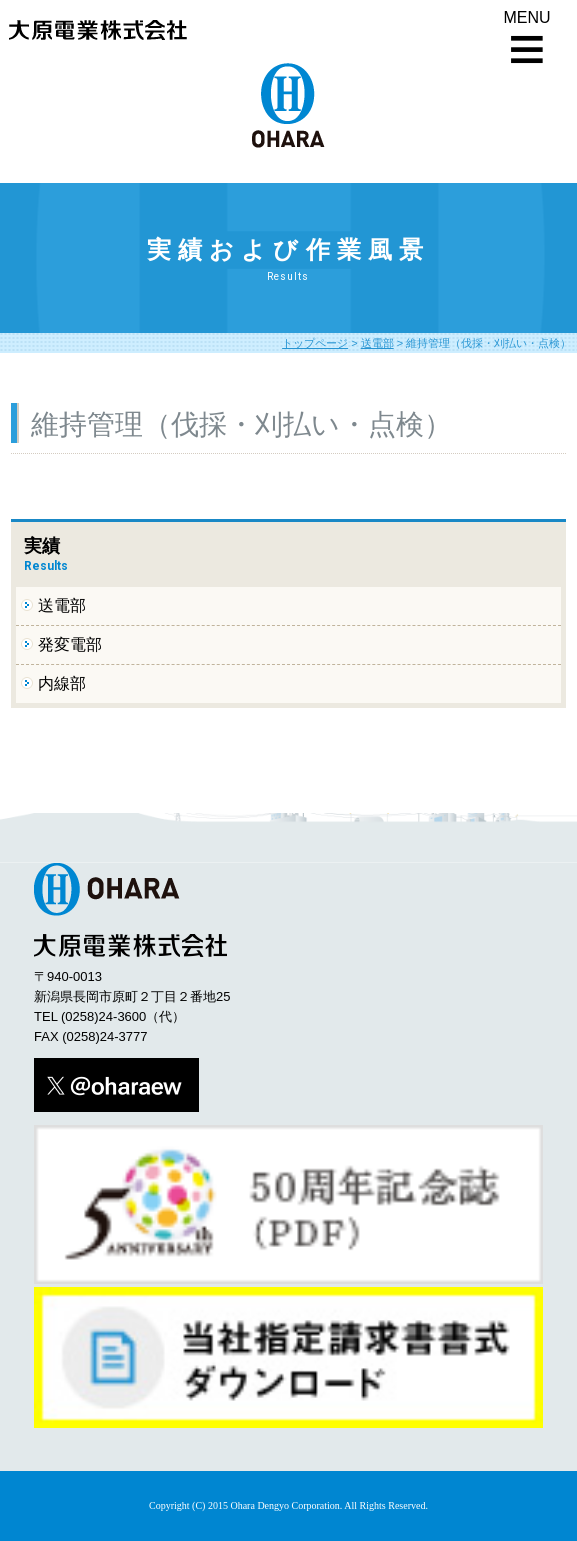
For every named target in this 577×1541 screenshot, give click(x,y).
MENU (526, 18)
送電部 (377, 343)
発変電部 (70, 644)
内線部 (62, 683)
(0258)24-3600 (103, 1016)
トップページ (315, 343)
